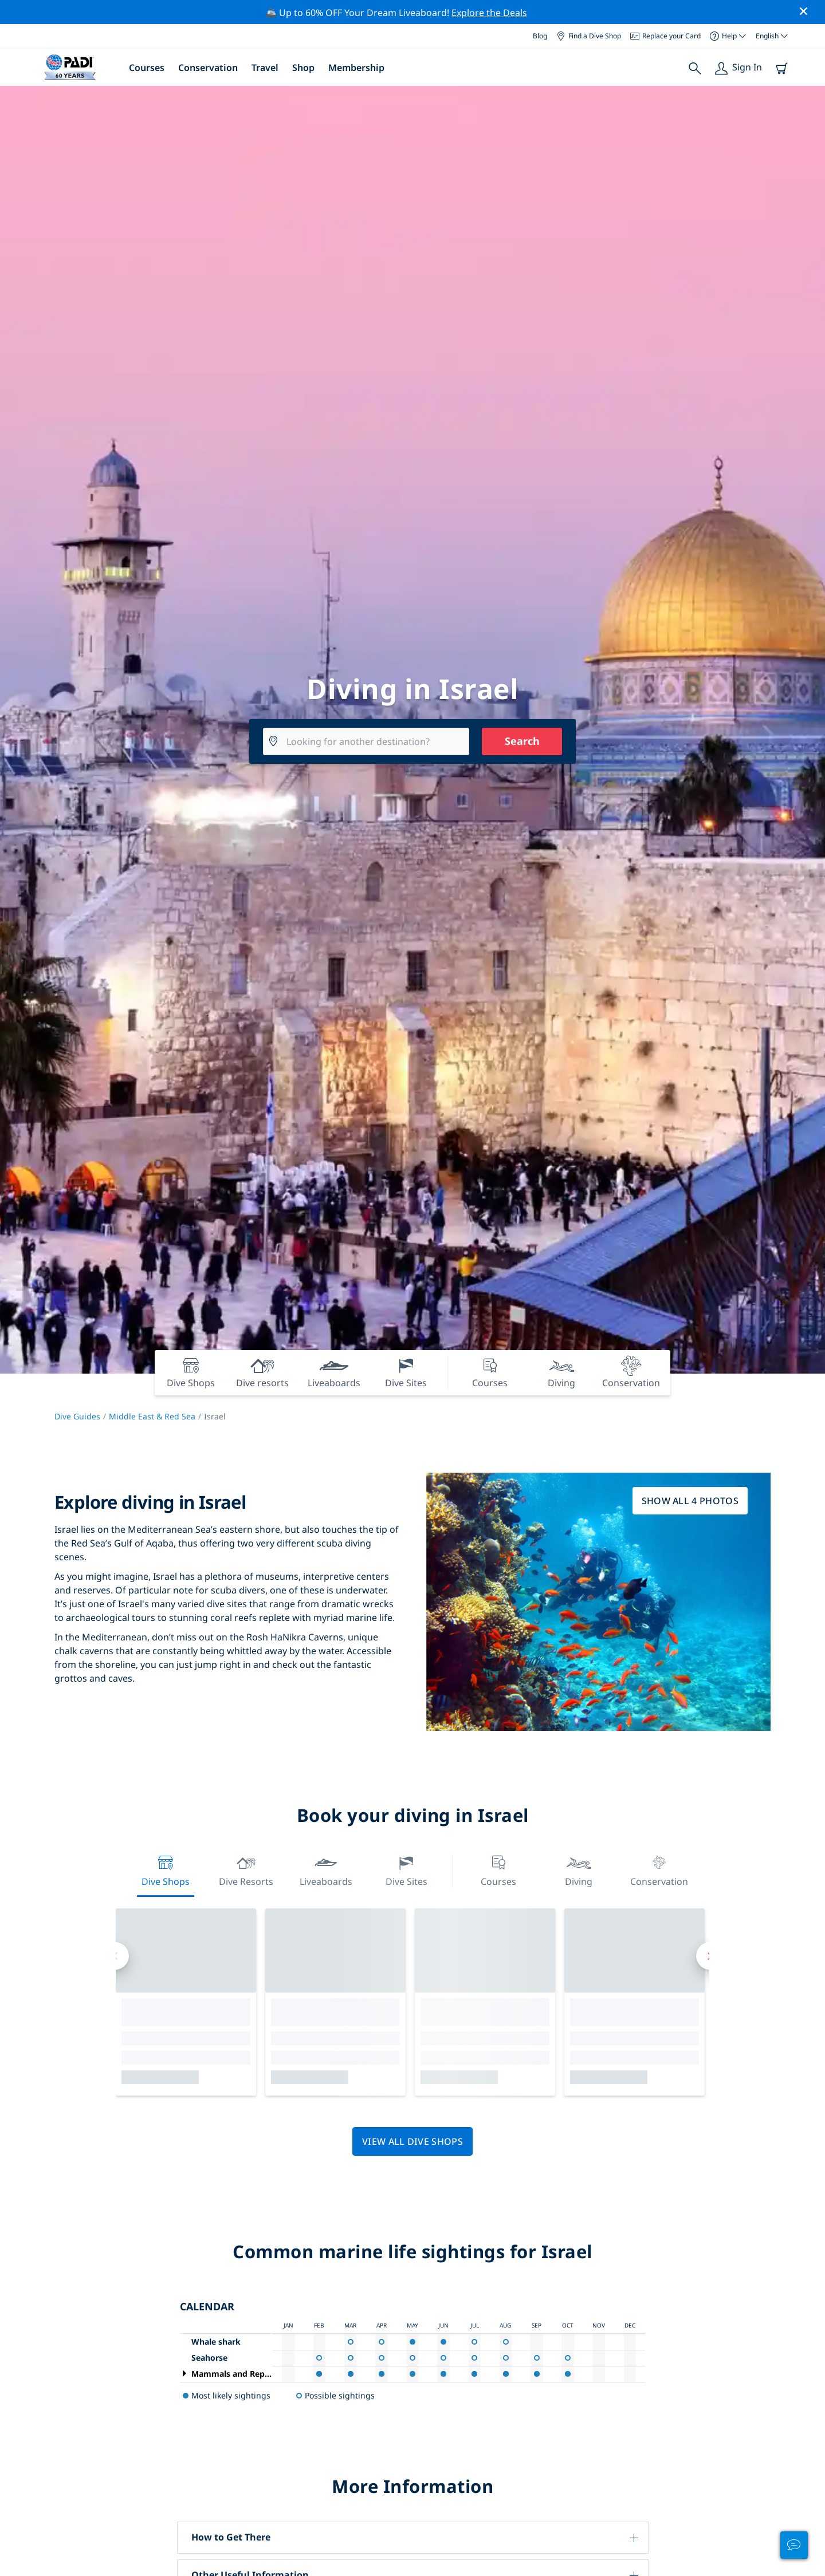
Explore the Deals (489, 12)
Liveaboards (326, 1870)
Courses (146, 67)
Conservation (208, 67)
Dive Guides (77, 1416)
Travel (265, 67)
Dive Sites (406, 1870)
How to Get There (230, 2537)
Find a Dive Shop (588, 36)
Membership (356, 67)
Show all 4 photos (690, 1500)
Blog (540, 36)
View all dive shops (412, 2141)
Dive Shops (166, 1870)
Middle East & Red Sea (152, 1416)
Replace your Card (665, 36)
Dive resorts (246, 1870)
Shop (303, 67)
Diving (578, 1870)
